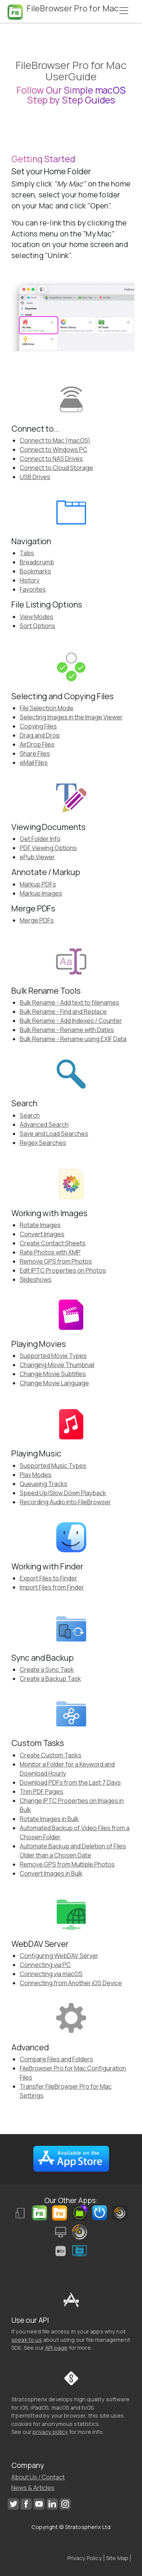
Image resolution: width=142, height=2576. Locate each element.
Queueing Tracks (43, 1484)
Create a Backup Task (50, 1678)
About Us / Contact (38, 2477)
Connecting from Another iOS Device (71, 1983)
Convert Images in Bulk (51, 1873)
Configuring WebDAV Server (59, 1955)
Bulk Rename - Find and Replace (63, 1011)
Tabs (27, 553)
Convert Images (42, 1234)
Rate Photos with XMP (50, 1252)
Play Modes (35, 1474)
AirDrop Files (37, 744)
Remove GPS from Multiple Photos (67, 1864)
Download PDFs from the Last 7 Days (70, 1782)
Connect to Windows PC (53, 449)
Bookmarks (35, 571)
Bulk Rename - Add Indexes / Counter (71, 1020)
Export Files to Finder (48, 1578)
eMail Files (34, 762)
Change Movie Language (54, 1383)
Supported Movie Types (53, 1355)
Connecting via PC (45, 1965)
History (29, 580)
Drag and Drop (40, 735)
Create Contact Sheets (53, 1243)
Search (30, 1115)
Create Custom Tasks (50, 1755)
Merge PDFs (37, 920)
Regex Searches (43, 1142)
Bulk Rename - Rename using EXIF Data (73, 1039)
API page (56, 2347)
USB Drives (35, 477)
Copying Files (38, 726)
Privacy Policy (84, 2558)
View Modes (36, 616)
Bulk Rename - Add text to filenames (69, 1002)
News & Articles (33, 2488)
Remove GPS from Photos (56, 1261)
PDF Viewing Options (48, 848)
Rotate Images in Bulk (49, 1819)
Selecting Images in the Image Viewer (71, 717)
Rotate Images (40, 1225)
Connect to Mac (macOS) (55, 440)
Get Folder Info (40, 839)
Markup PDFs (38, 884)
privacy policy (50, 2431)
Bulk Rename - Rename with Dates (67, 1030)
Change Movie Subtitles (53, 1374)
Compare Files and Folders (56, 2059)
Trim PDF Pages (41, 1791)
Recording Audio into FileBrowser (65, 1502)
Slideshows (35, 1279)
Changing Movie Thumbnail (57, 1365)
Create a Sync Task (47, 1669)
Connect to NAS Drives (51, 458)
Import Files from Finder (52, 1587)
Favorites (33, 589)
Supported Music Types (53, 1465)
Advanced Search (44, 1124)
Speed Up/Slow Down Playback (63, 1493)
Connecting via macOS (51, 1974)
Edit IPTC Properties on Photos (63, 1270)
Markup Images (41, 893)
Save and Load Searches (54, 1133)
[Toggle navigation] (123, 10)
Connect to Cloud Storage (56, 468)
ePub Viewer (37, 857)
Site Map (117, 2558)
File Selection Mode (46, 708)
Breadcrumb (37, 562)
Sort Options (37, 626)
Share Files (35, 753)
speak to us (26, 2339)
